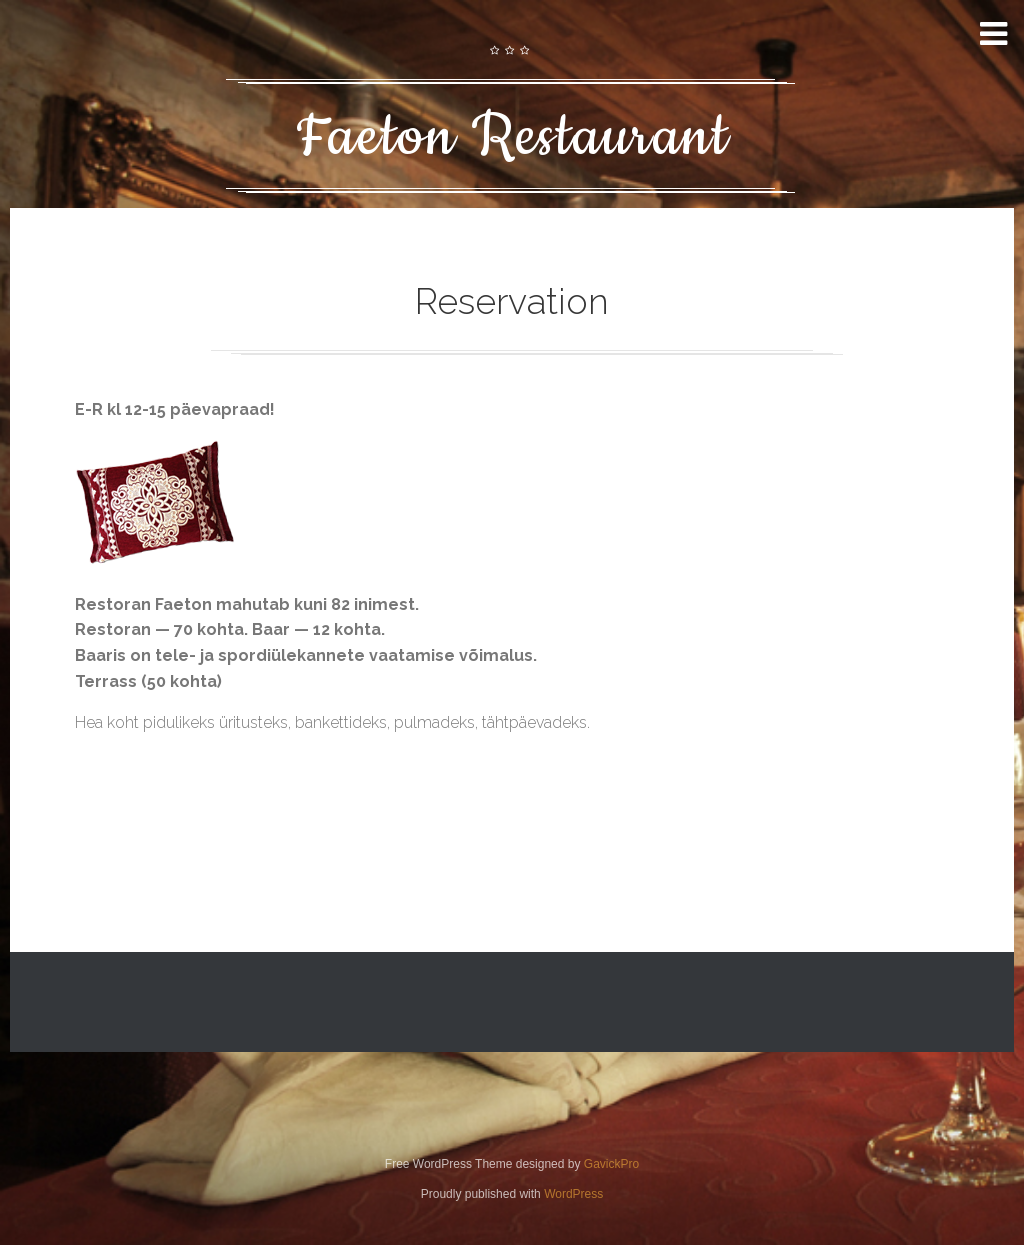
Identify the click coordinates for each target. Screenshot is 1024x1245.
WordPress (573, 1194)
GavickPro (611, 1164)
